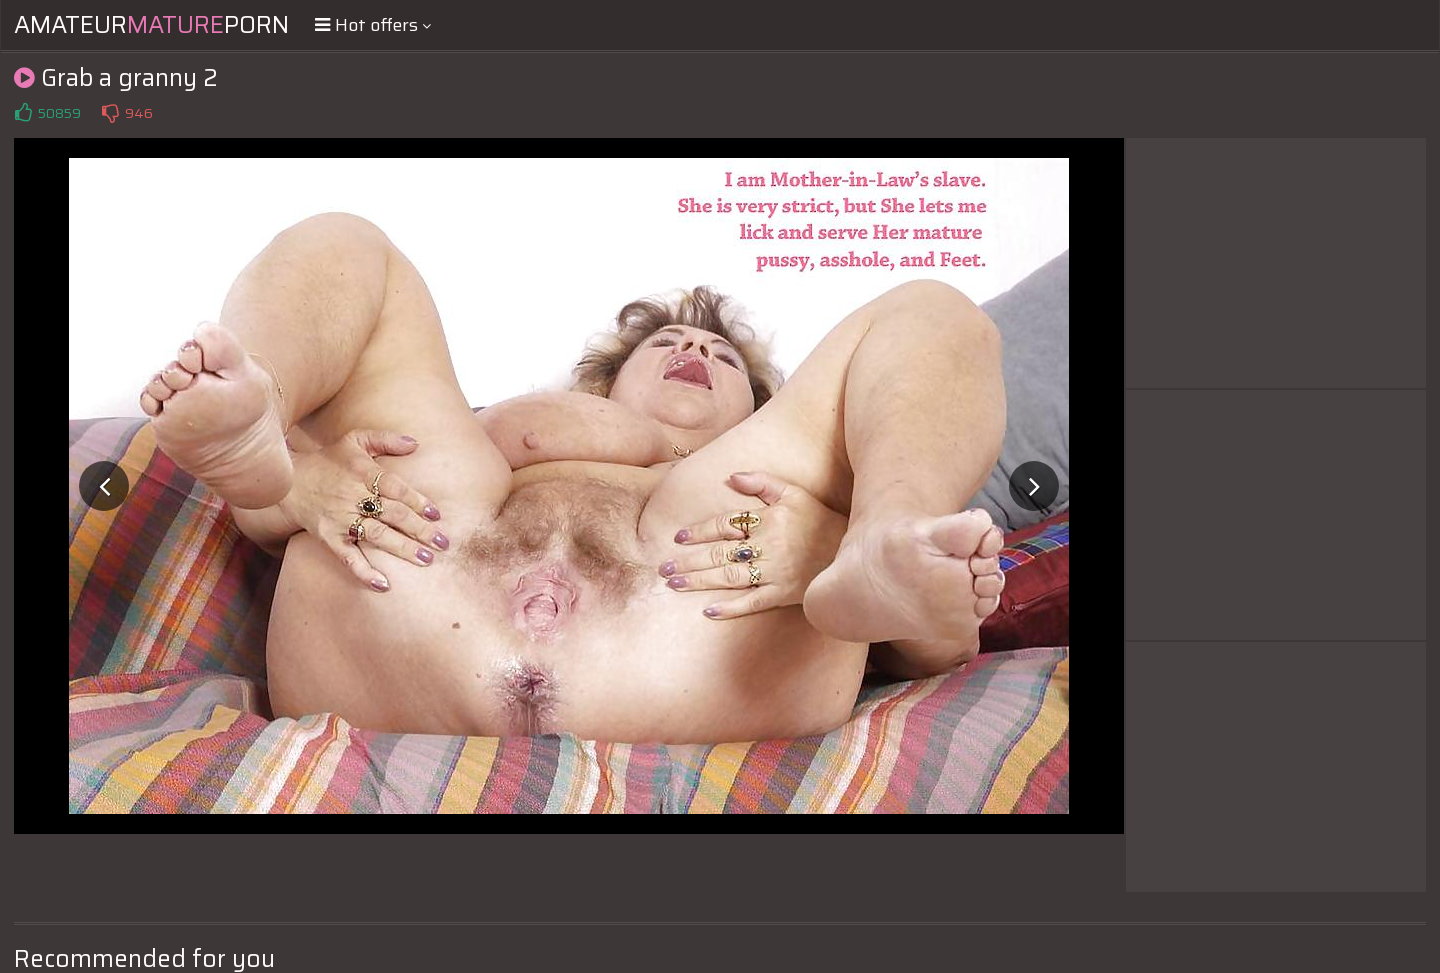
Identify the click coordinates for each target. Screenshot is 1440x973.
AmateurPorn (151, 25)
